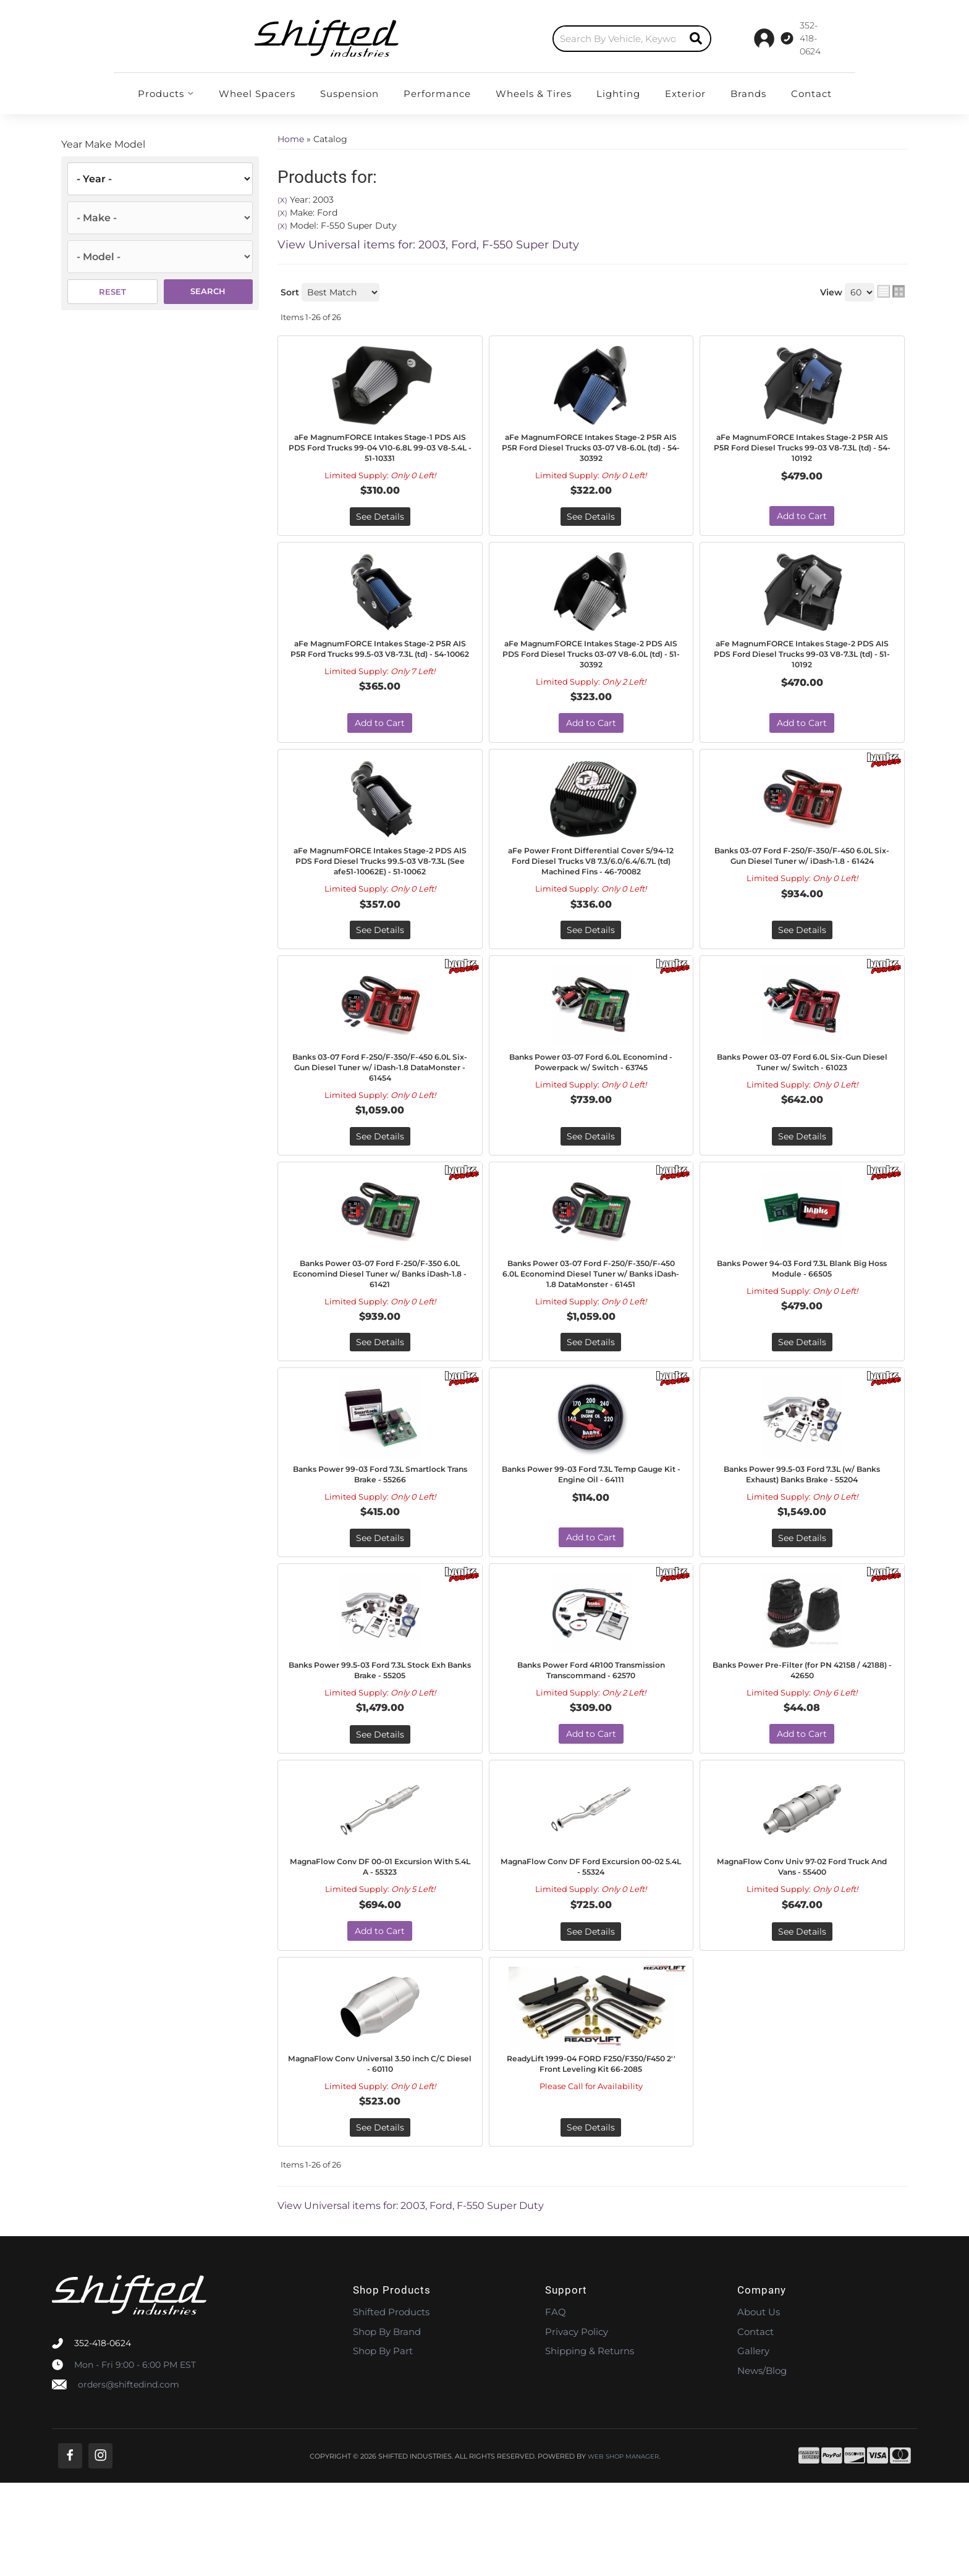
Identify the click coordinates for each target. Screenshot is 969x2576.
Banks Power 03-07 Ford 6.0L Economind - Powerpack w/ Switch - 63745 (591, 1104)
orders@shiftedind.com (128, 2477)
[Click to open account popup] (817, 38)
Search (208, 291)
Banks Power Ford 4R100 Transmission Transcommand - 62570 (591, 1744)
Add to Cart (802, 522)
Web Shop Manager (623, 2549)
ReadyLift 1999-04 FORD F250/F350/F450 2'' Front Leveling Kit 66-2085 (591, 2160)
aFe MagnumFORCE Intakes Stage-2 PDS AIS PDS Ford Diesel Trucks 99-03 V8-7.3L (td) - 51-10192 (801, 664)
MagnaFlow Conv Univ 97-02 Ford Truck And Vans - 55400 (802, 1952)
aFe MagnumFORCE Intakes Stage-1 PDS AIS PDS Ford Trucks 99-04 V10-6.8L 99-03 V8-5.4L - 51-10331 (380, 451)
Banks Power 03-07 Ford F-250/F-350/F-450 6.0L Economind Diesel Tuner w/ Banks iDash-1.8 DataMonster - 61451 (591, 1324)
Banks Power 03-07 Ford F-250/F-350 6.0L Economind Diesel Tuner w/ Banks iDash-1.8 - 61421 (379, 1318)
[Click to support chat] (744, 38)
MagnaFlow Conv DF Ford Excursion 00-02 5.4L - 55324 (591, 1952)
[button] (509, 38)
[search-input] (495, 39)
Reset (112, 292)
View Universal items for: (428, 244)
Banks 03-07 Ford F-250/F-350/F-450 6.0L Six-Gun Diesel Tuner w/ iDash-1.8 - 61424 (802, 878)
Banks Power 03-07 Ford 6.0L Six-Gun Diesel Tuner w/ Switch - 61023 (802, 1098)
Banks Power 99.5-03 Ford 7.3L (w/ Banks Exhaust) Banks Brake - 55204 (802, 1537)
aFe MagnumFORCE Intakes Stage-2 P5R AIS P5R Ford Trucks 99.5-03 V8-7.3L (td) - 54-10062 (379, 664)
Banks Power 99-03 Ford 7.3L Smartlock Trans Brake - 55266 (379, 1537)
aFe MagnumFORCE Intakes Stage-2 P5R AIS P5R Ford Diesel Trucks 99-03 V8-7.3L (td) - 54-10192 (801, 451)
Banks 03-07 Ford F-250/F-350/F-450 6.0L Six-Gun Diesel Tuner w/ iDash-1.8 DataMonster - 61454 (380, 1104)
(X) (282, 200)
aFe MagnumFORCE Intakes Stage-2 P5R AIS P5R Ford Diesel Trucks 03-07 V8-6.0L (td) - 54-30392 (591, 451)
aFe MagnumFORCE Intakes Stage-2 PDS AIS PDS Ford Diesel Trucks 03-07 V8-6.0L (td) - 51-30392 (591, 664)
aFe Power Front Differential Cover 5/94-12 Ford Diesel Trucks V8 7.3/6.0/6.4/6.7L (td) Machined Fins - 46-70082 (591, 884)
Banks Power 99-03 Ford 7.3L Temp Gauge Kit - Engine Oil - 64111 (591, 1537)
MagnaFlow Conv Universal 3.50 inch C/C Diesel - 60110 (380, 2153)
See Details (380, 523)
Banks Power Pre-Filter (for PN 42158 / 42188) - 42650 (802, 1737)
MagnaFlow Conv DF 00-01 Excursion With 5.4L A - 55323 (380, 1952)
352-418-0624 (102, 2435)
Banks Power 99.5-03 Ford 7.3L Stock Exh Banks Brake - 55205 (380, 1737)
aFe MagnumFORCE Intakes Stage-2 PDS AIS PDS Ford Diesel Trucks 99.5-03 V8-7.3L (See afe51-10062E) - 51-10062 (379, 884)
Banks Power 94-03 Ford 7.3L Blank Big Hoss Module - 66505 (802, 1311)
